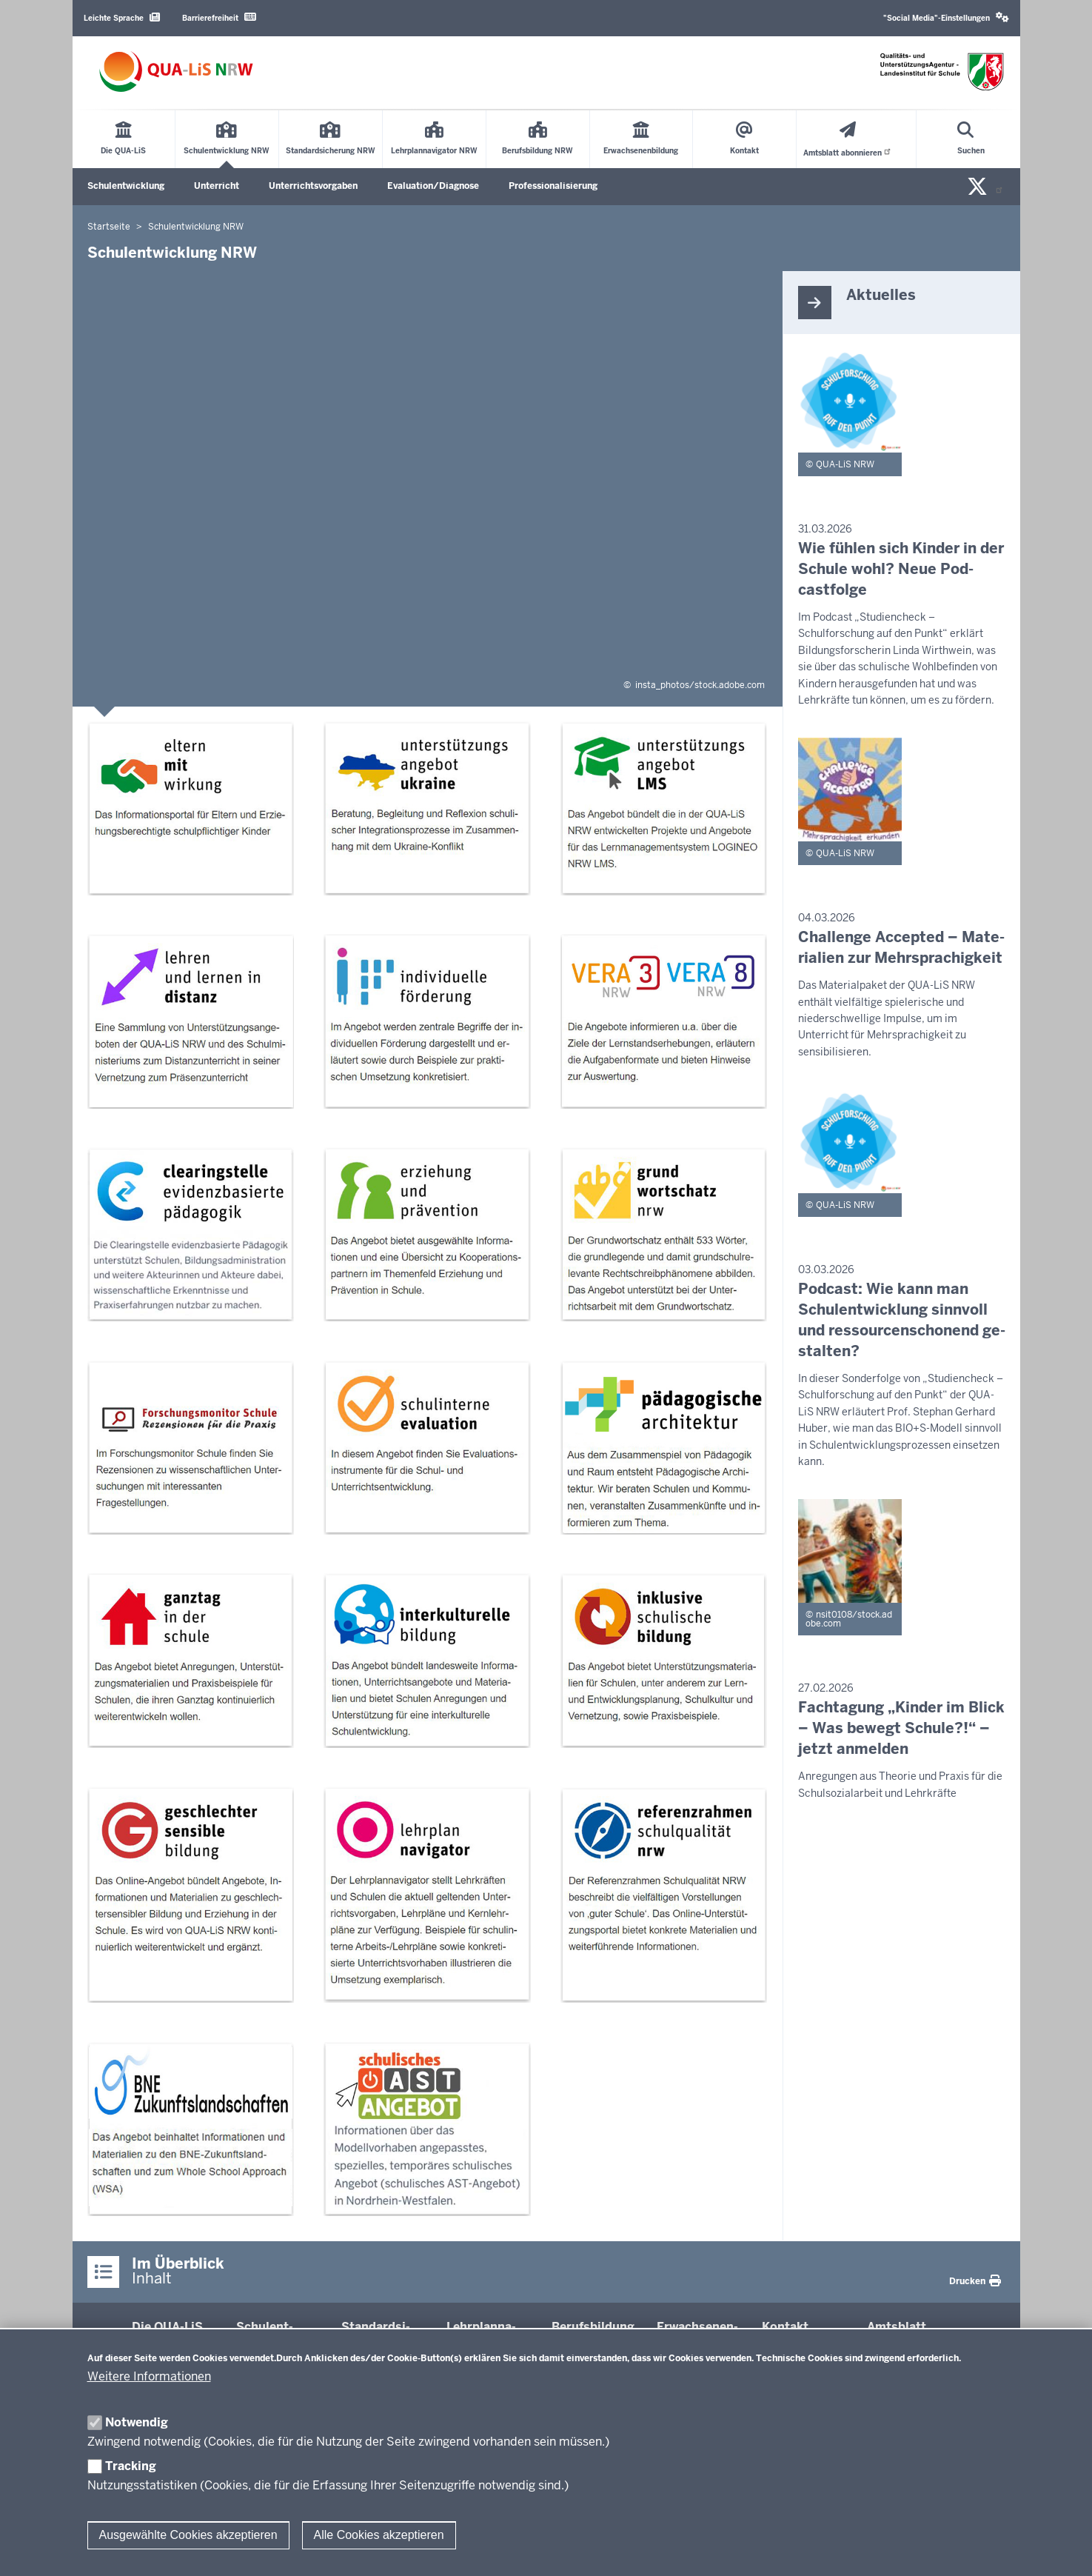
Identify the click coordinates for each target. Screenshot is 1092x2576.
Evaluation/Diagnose (433, 186)
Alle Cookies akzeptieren (379, 2535)
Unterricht (216, 186)
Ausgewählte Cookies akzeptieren (188, 2535)
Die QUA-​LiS (167, 2327)
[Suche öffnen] (971, 139)
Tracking (130, 2466)
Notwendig (136, 2422)
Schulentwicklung (125, 186)
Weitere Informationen (149, 2376)
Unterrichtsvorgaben (313, 186)
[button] (946, 18)
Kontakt (785, 2327)
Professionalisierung (553, 186)
